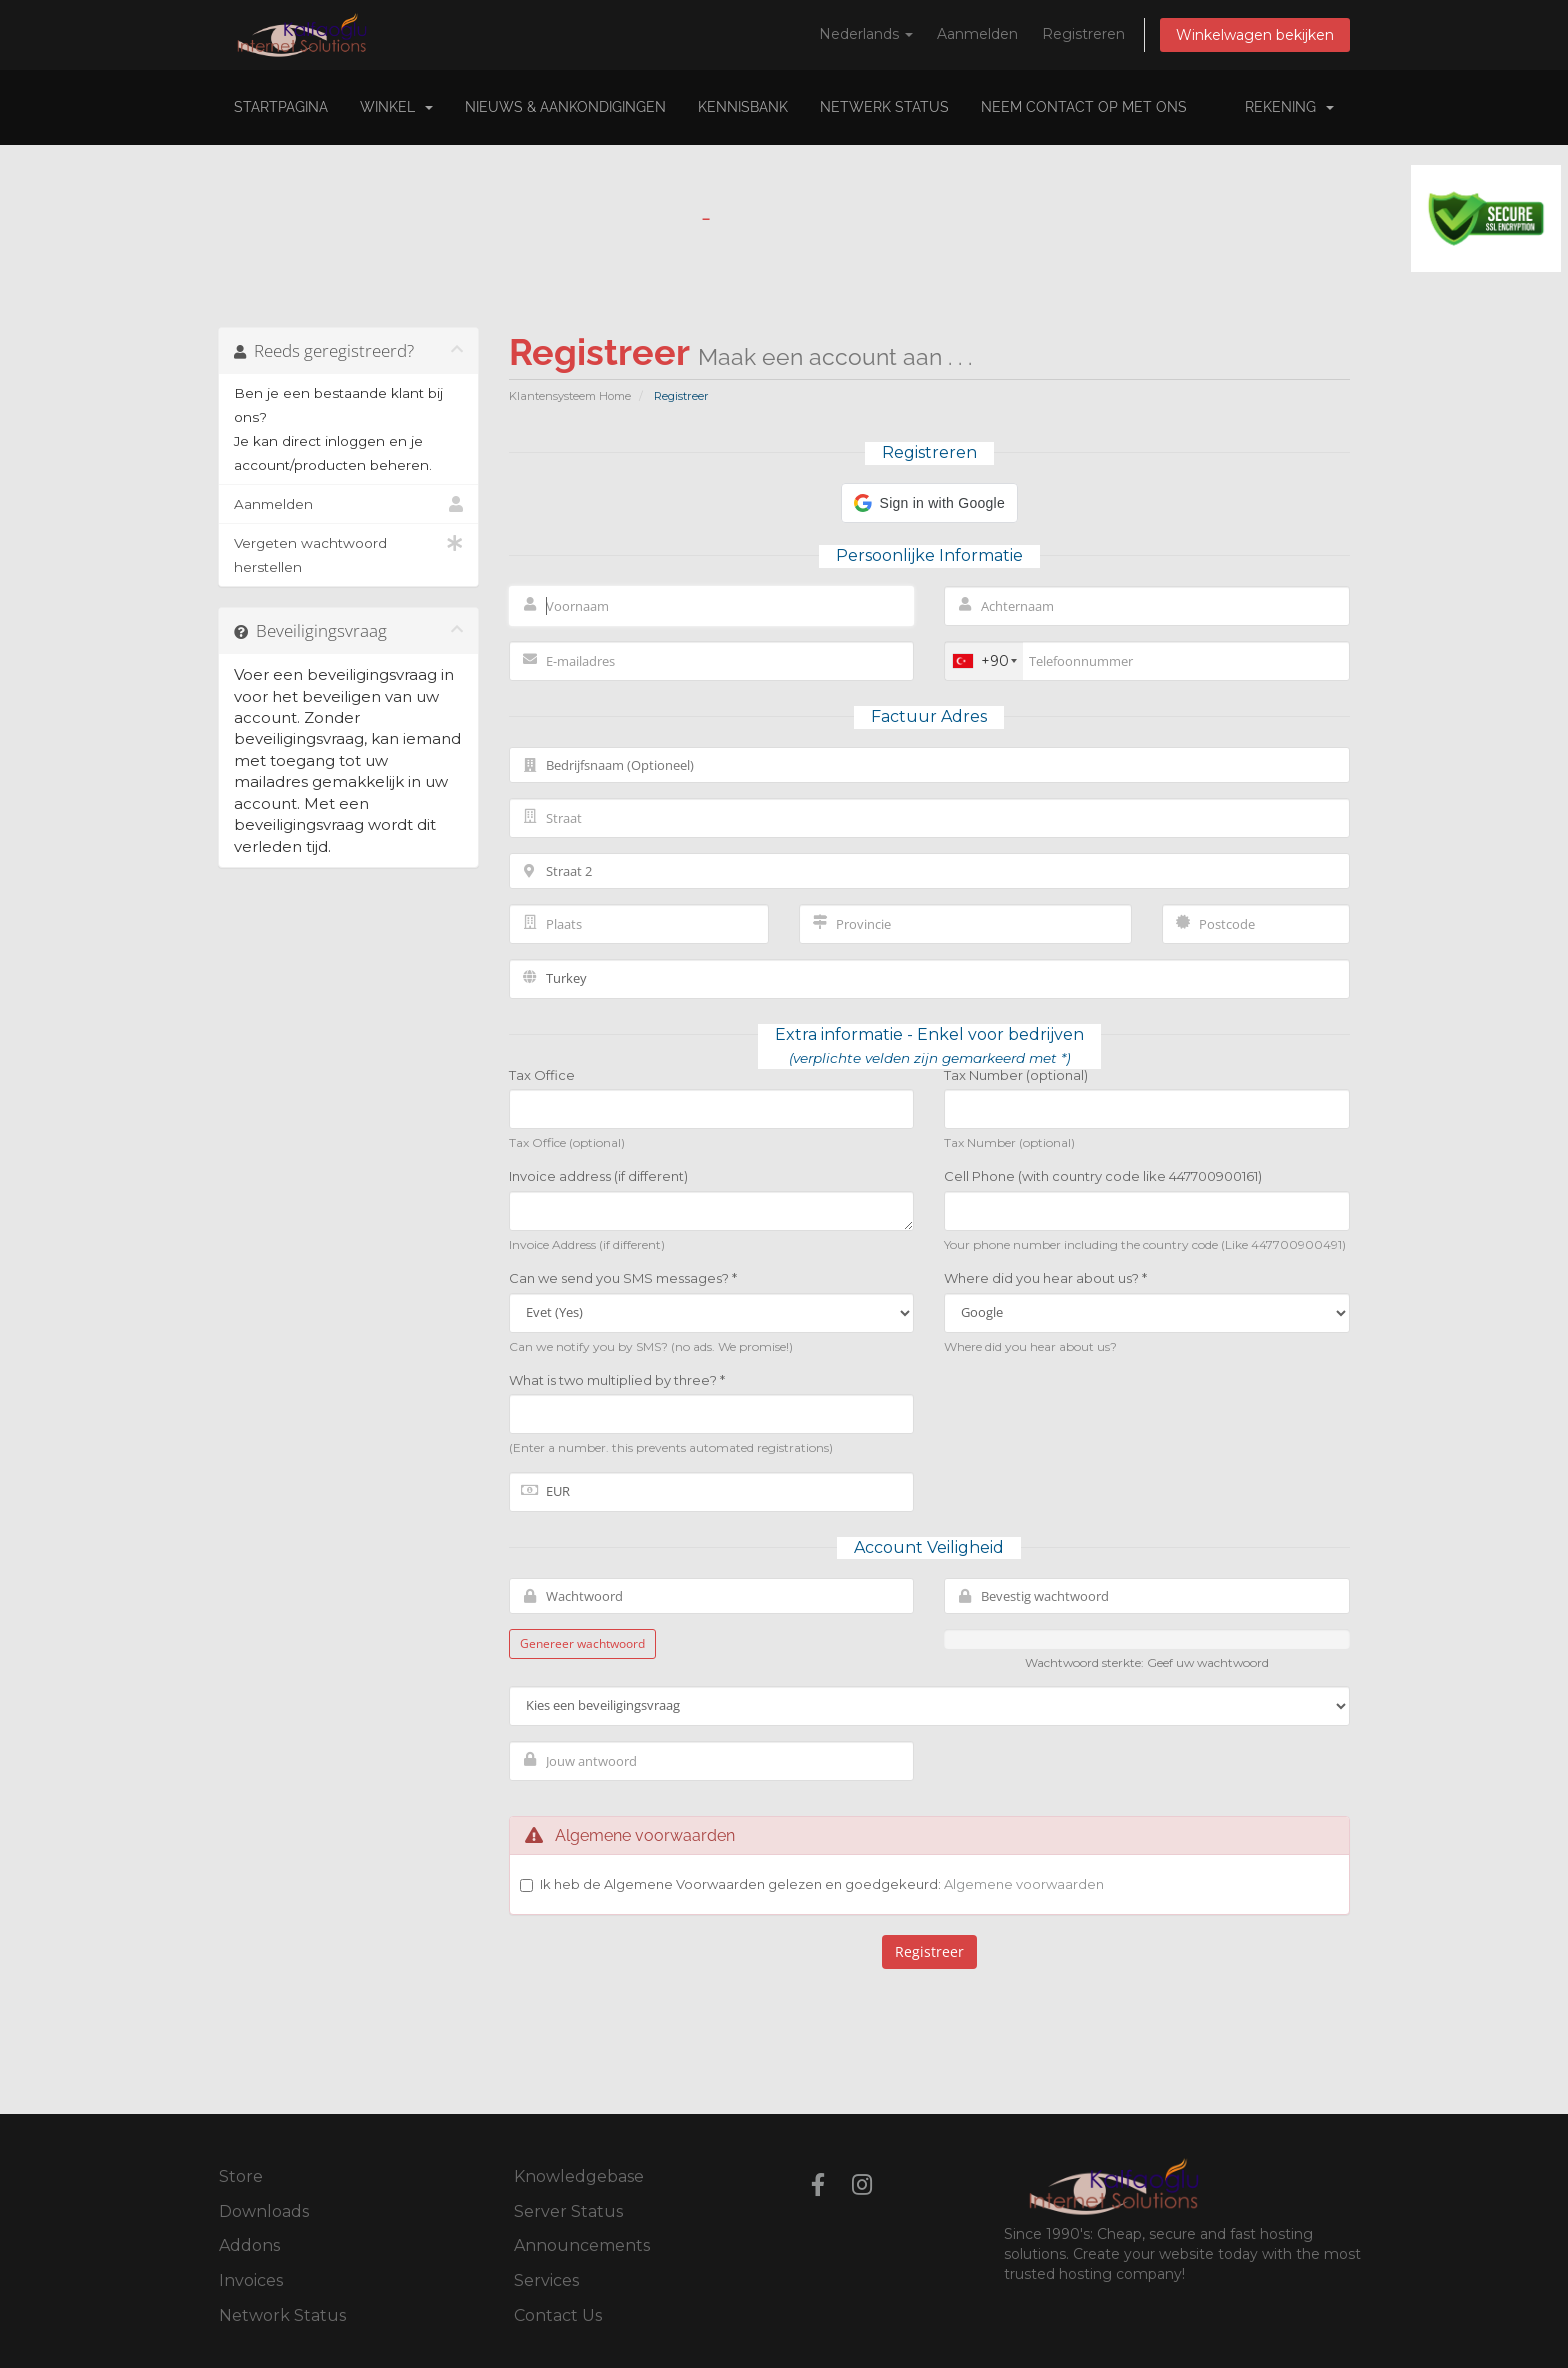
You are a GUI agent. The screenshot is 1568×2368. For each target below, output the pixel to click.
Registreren (1083, 34)
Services (546, 2280)
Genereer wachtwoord (582, 1643)
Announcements (582, 2245)
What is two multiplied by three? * (617, 1380)
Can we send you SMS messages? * (623, 1278)
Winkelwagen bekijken (1255, 35)
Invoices (251, 2280)
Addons (249, 2245)
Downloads (264, 2211)
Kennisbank (743, 107)
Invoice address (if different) (598, 1176)
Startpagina (281, 107)
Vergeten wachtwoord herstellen (348, 553)
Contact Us (558, 2315)
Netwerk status (884, 107)
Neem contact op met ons (1084, 107)
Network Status (282, 2315)
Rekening (1289, 107)
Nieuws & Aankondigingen (565, 107)
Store (241, 2176)
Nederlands (866, 34)
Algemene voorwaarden (1024, 1884)
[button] (929, 503)
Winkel (396, 107)
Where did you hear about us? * (1045, 1278)
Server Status (568, 2211)
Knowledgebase (579, 2176)
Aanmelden (977, 34)
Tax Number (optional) (1016, 1075)
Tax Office (542, 1075)
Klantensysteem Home (570, 396)
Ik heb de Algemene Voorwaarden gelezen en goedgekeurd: (822, 1884)
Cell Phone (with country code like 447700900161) (1103, 1176)
